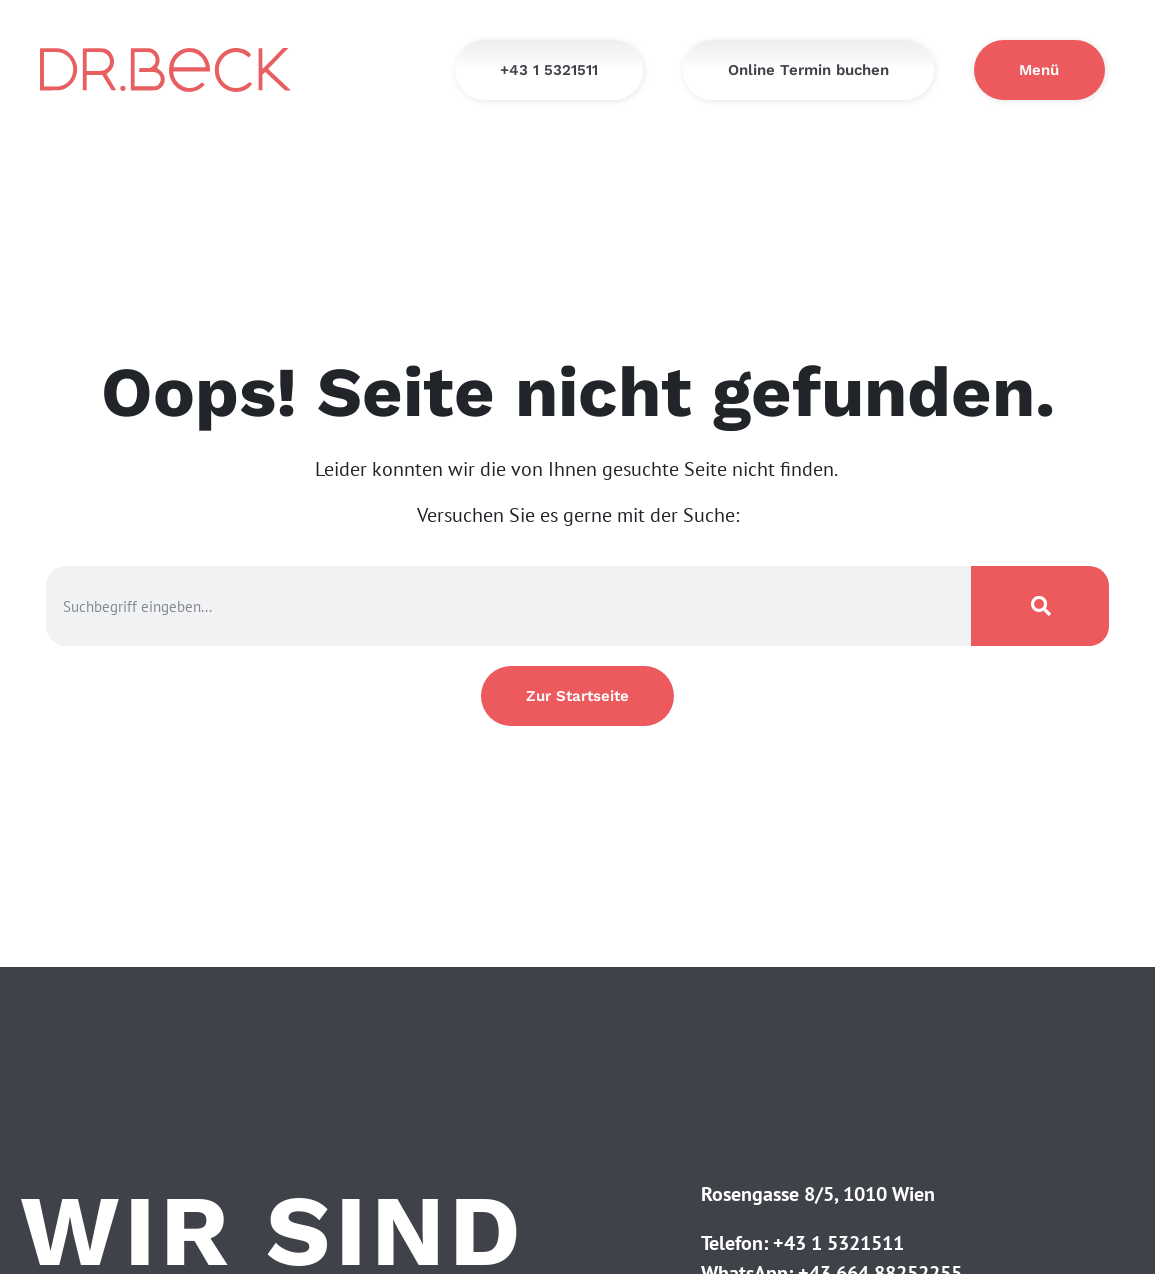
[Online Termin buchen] (808, 70)
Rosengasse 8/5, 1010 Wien (818, 1194)
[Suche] (1039, 606)
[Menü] (1039, 70)
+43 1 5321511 (838, 1243)
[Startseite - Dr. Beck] (165, 69)
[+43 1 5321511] (549, 70)
